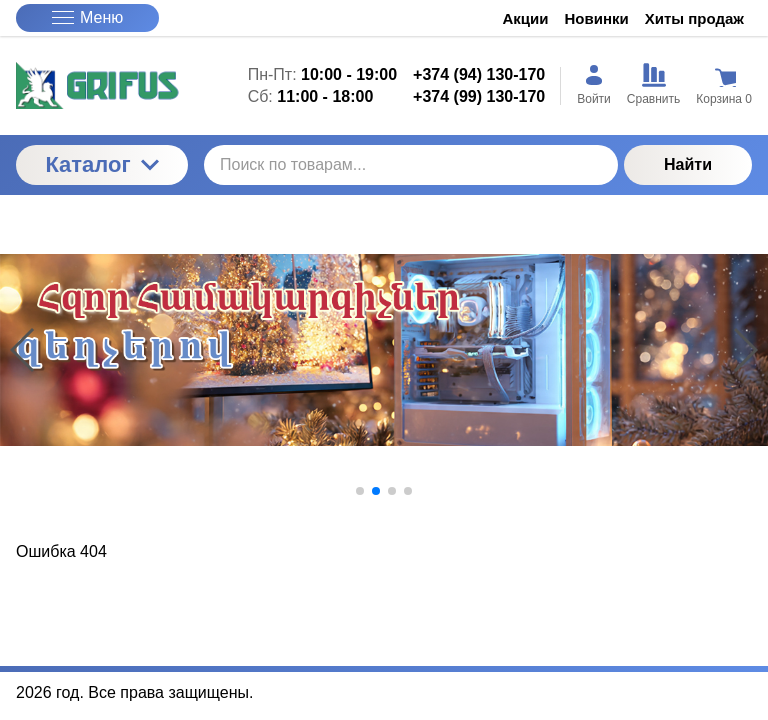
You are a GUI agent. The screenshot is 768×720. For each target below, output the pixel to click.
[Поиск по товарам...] (411, 165)
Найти (688, 164)
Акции (526, 18)
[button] (360, 491)
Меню (87, 17)
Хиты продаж (694, 18)
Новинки (597, 18)
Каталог (101, 164)
